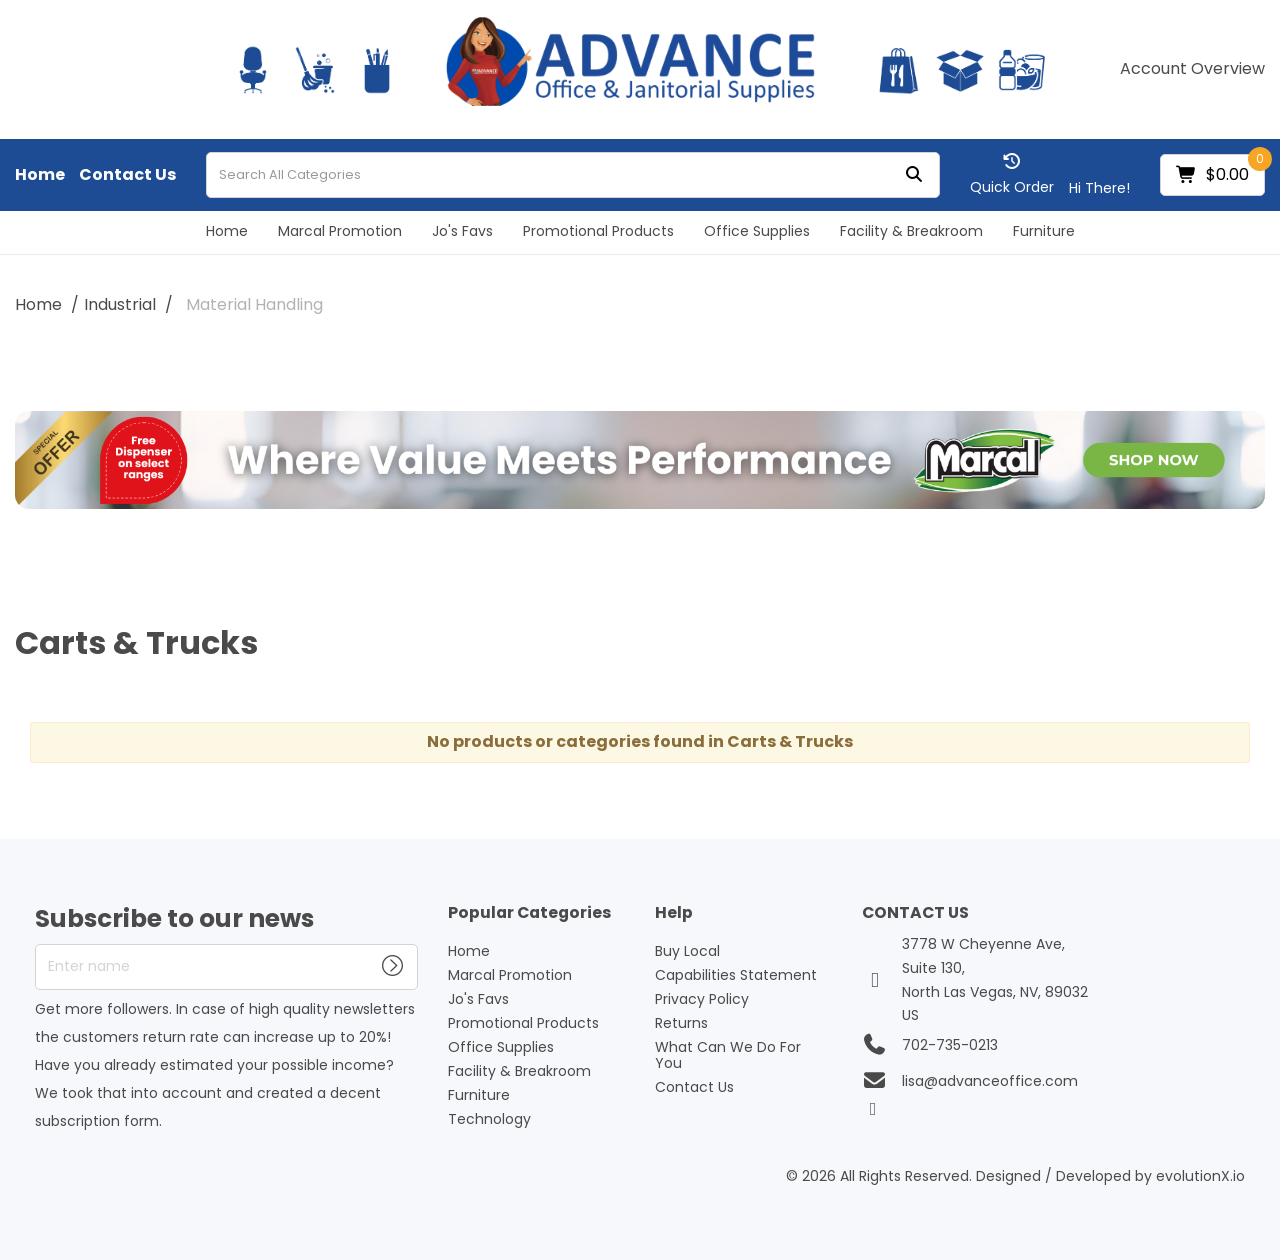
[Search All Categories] (573, 175)
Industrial (120, 304)
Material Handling (254, 304)
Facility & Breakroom (911, 231)
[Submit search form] (914, 175)
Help (674, 913)
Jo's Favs (462, 231)
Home (40, 175)
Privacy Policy (702, 999)
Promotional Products (598, 231)
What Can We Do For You (728, 1055)
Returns (681, 1023)
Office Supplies (757, 231)
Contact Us (127, 175)
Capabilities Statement (736, 975)
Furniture (1044, 231)
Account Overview (1192, 69)
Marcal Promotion (340, 231)
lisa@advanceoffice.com (990, 1081)
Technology (489, 1119)
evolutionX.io (1200, 1176)
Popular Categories (529, 913)
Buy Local (687, 951)
